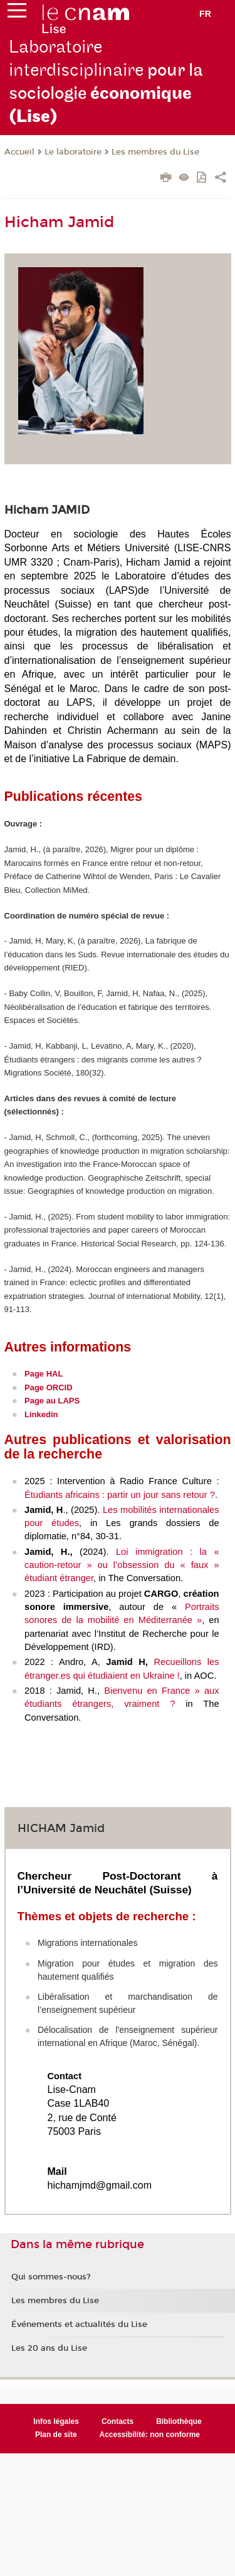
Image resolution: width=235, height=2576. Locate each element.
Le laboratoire (73, 152)
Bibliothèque (179, 2421)
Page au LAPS (52, 1400)
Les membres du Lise (155, 152)
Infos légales (56, 2421)
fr (205, 14)
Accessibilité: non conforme (150, 2434)
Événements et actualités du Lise (79, 2324)
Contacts (117, 2421)
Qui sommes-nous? (51, 2277)
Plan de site (56, 2434)
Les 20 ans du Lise (49, 2348)
